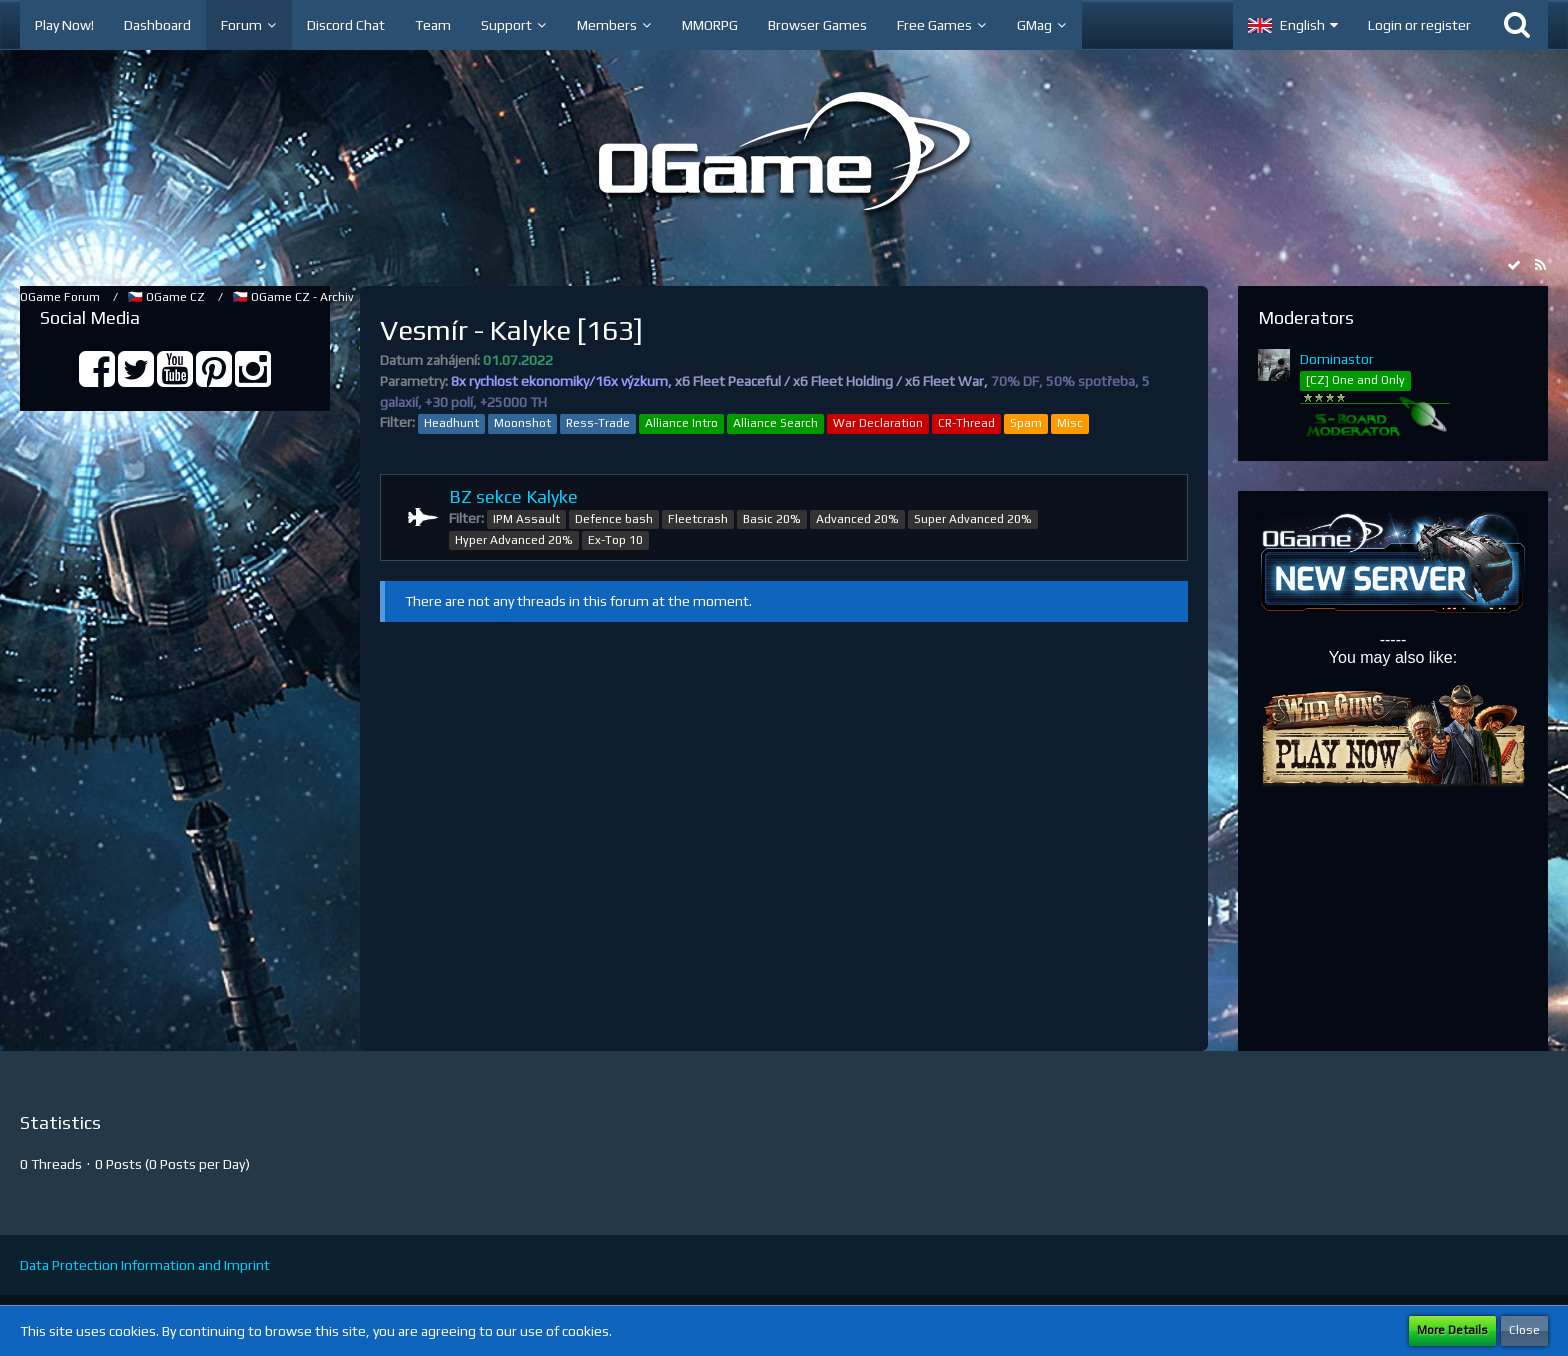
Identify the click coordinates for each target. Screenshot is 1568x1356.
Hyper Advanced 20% (514, 540)
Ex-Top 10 (615, 540)
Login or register (1419, 25)
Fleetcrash (698, 519)
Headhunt (451, 423)
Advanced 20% (857, 519)
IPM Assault (526, 519)
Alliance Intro (681, 423)
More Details (1452, 1330)
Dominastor (1337, 359)
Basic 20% (772, 519)
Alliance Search (775, 423)
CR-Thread (966, 423)
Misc (1070, 423)
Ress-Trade (598, 423)
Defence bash (614, 519)
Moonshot (522, 423)
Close (1524, 1330)
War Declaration (878, 423)
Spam (1026, 423)
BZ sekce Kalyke (513, 496)
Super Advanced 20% (973, 519)
